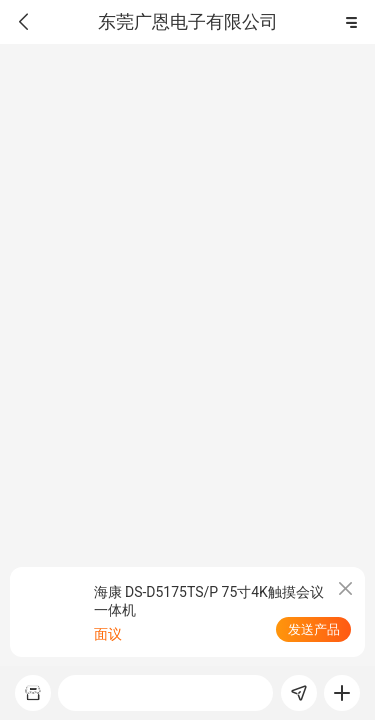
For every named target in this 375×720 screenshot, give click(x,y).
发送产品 (314, 629)
